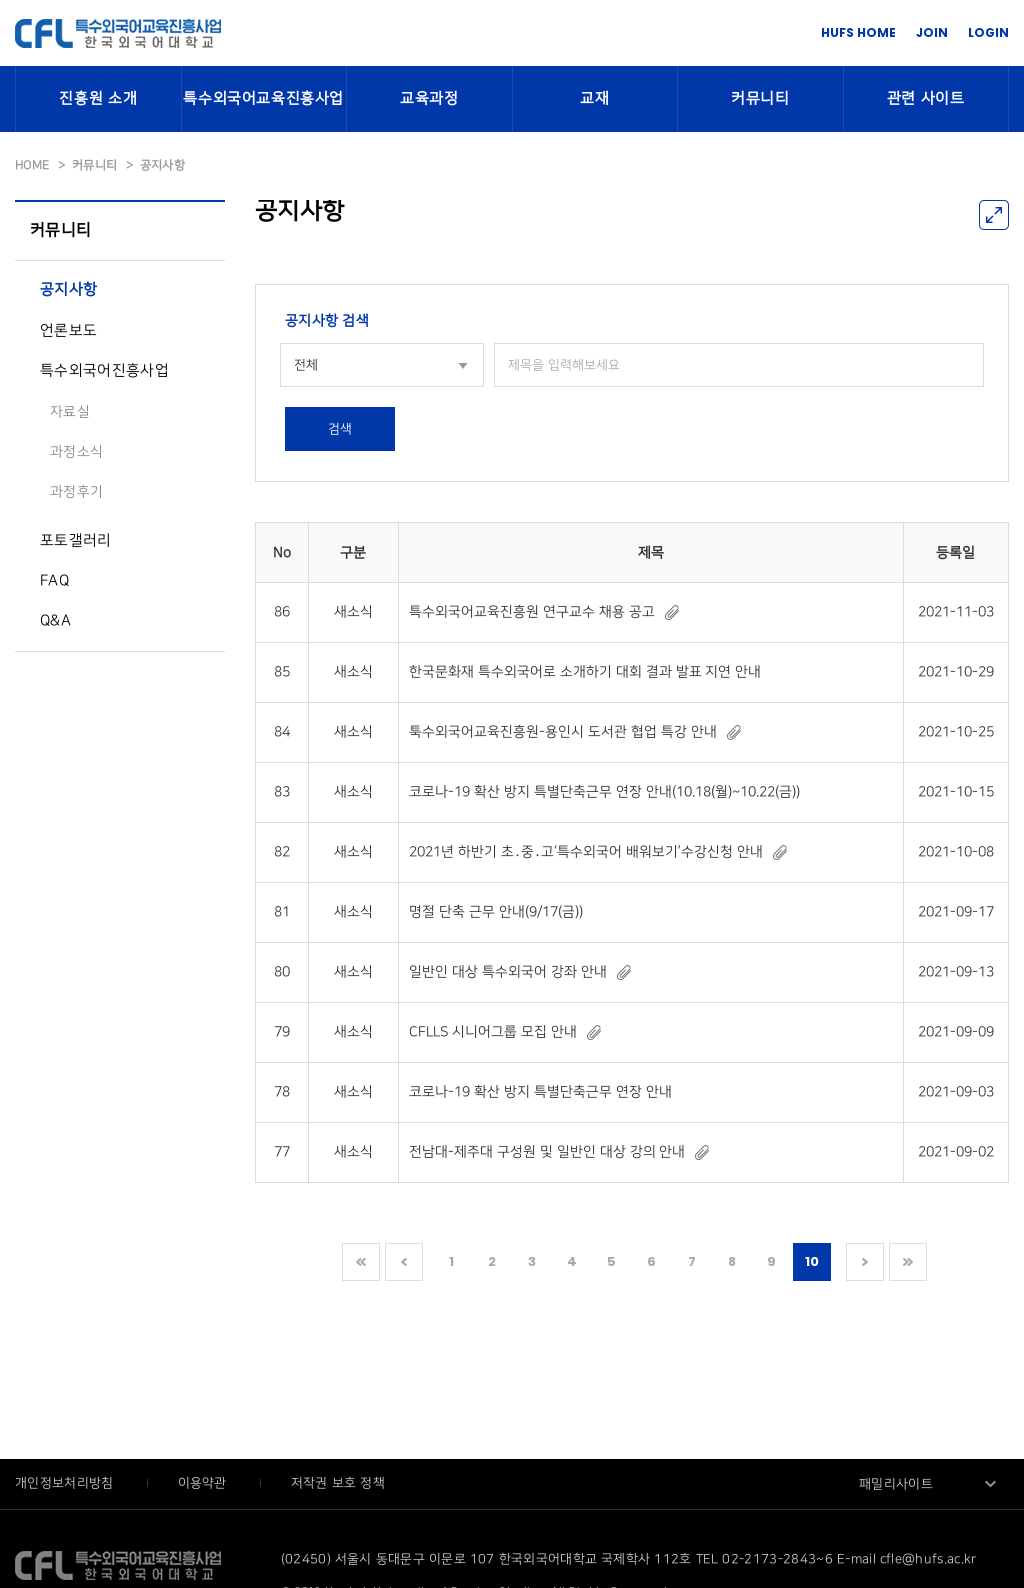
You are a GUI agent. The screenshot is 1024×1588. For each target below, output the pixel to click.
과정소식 (76, 451)
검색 (340, 429)
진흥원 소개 (98, 99)
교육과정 (429, 99)
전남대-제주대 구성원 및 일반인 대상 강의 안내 (547, 1151)
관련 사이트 (926, 99)
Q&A (55, 621)
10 (812, 1261)
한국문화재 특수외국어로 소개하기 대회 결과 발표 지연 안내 (585, 671)
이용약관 (204, 1483)
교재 (594, 99)
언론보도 (68, 331)
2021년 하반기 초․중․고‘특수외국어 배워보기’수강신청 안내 (586, 851)
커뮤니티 (760, 99)
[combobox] (382, 365)
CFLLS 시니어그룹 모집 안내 (493, 1031)
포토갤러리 (76, 541)
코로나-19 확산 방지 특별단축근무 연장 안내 (540, 1091)
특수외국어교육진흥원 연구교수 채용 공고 (532, 611)
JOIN (932, 32)
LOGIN (988, 32)
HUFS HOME (858, 32)
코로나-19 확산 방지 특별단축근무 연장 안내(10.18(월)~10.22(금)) (604, 791)
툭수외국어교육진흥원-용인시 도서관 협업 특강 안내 (563, 731)
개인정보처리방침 (66, 1483)
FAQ (54, 581)
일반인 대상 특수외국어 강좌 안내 (508, 971)
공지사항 (68, 290)
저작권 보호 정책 (338, 1483)
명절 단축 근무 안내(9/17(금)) (496, 911)
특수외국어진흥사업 (104, 371)
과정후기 (76, 491)
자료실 (70, 411)
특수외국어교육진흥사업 (263, 99)
